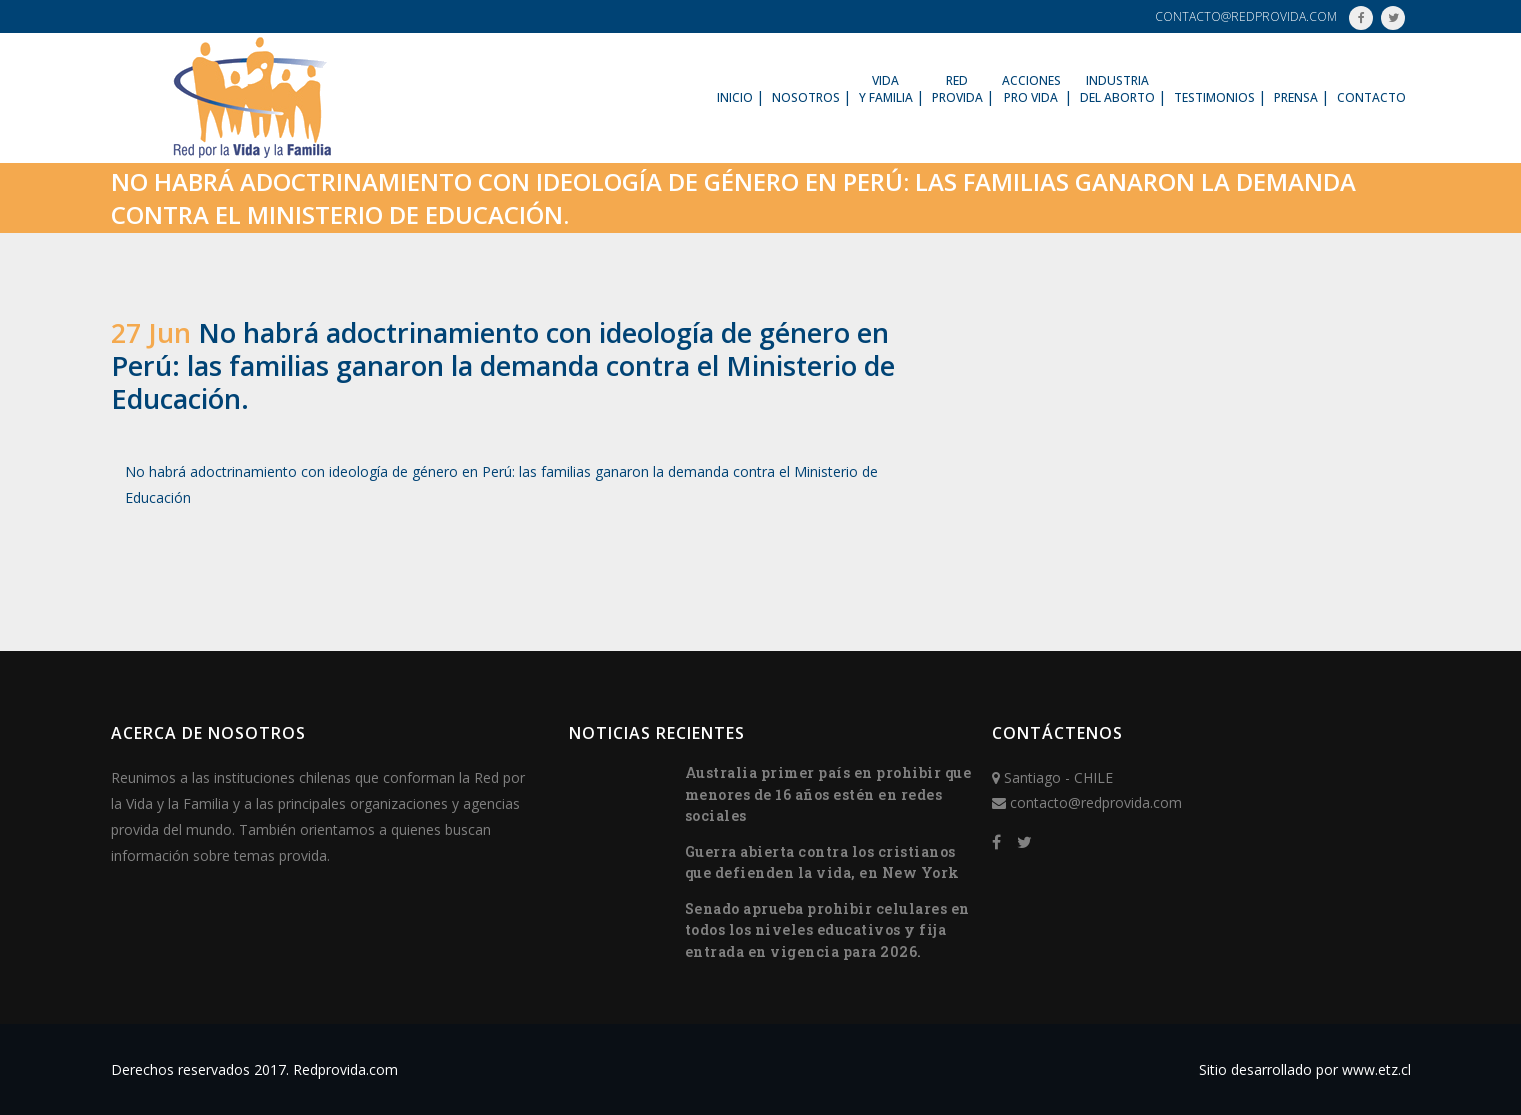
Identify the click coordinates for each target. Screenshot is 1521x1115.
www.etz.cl (1376, 1069)
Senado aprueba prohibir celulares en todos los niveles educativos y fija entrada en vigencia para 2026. (827, 930)
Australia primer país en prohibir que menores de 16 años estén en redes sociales (828, 794)
